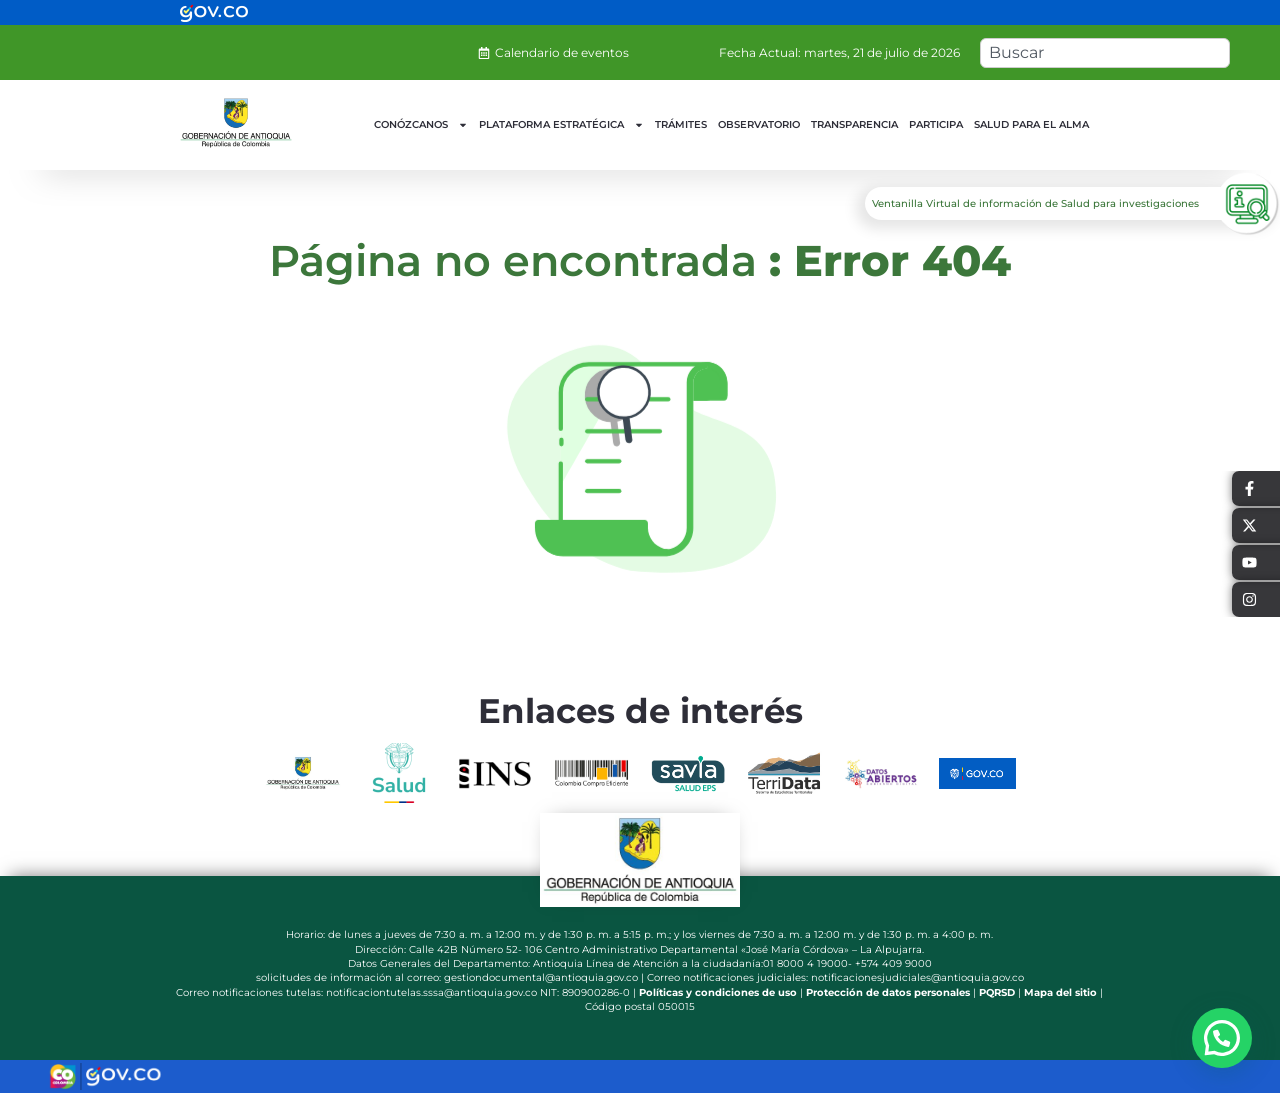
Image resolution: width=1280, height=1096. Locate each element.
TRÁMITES (681, 124)
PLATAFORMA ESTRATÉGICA (561, 125)
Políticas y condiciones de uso (718, 992)
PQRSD (997, 992)
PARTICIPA (936, 124)
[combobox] (1105, 53)
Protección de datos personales (888, 992)
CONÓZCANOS (421, 125)
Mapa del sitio (1060, 992)
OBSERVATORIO (759, 124)
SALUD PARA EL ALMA (1031, 124)
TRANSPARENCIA (854, 124)
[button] (1222, 1038)
